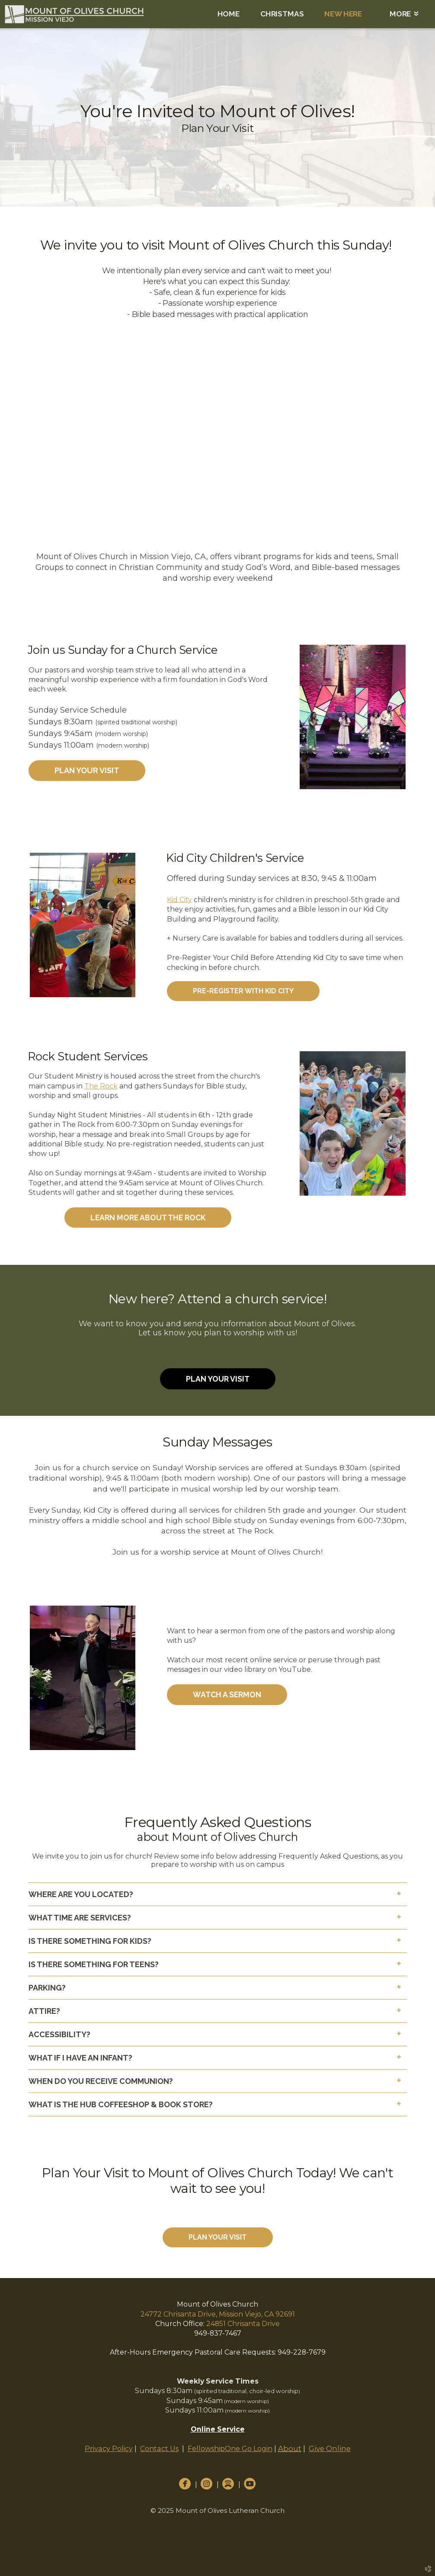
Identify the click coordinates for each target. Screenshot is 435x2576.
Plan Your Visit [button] (86, 770)
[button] (243, 991)
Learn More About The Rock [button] (147, 1217)
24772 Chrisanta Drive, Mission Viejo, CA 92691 (218, 2314)
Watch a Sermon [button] (227, 1694)
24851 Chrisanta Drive (243, 2324)
